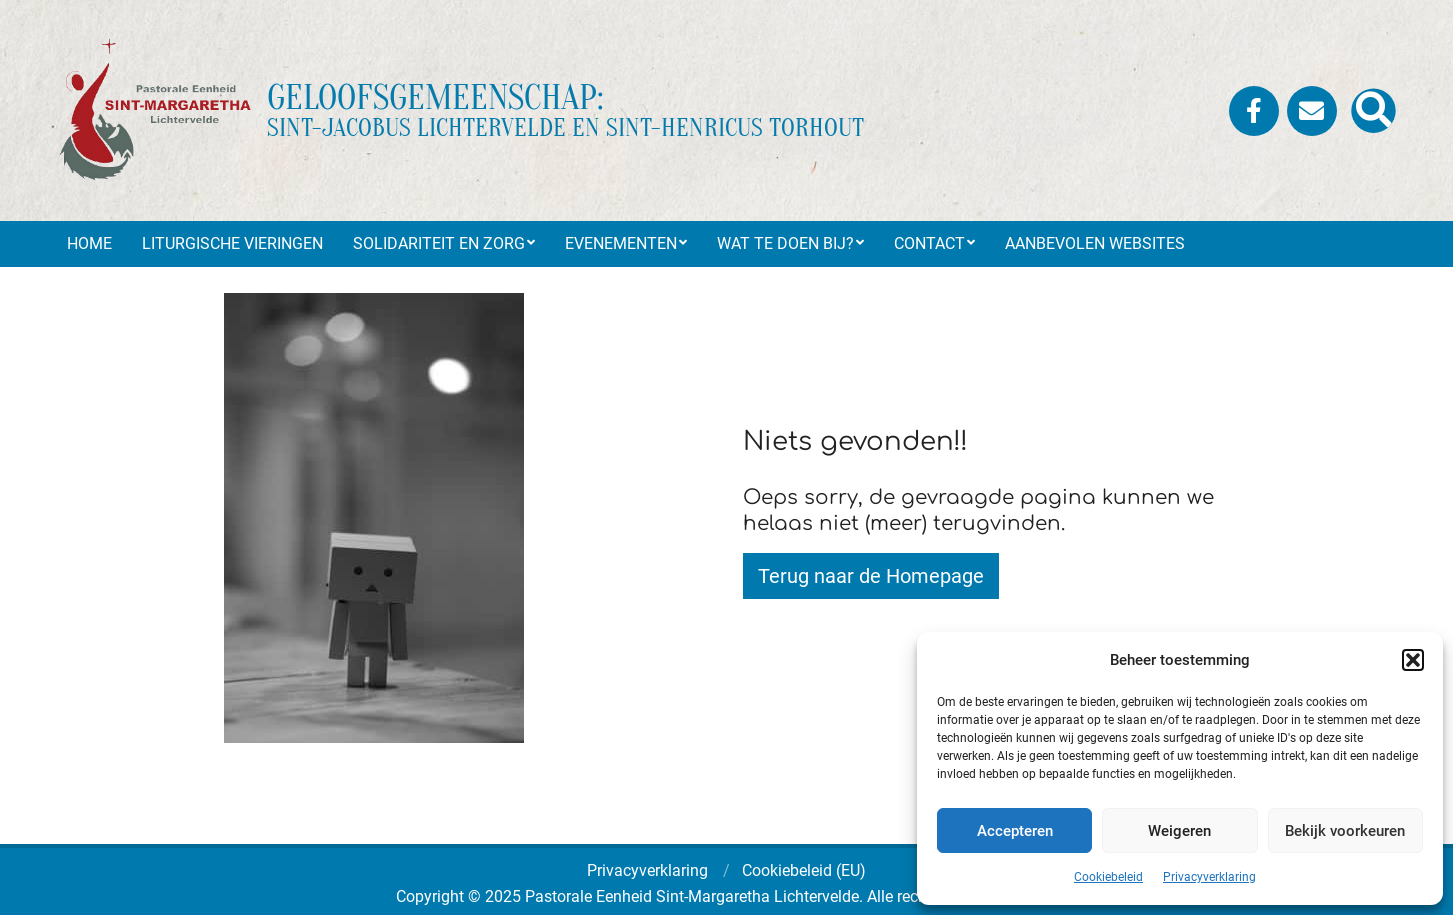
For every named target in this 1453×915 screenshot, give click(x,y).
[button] (1413, 660)
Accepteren (1015, 831)
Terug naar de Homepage (871, 576)
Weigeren (1179, 831)
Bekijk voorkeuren (1345, 831)
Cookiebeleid (1108, 877)
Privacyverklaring (1209, 877)
